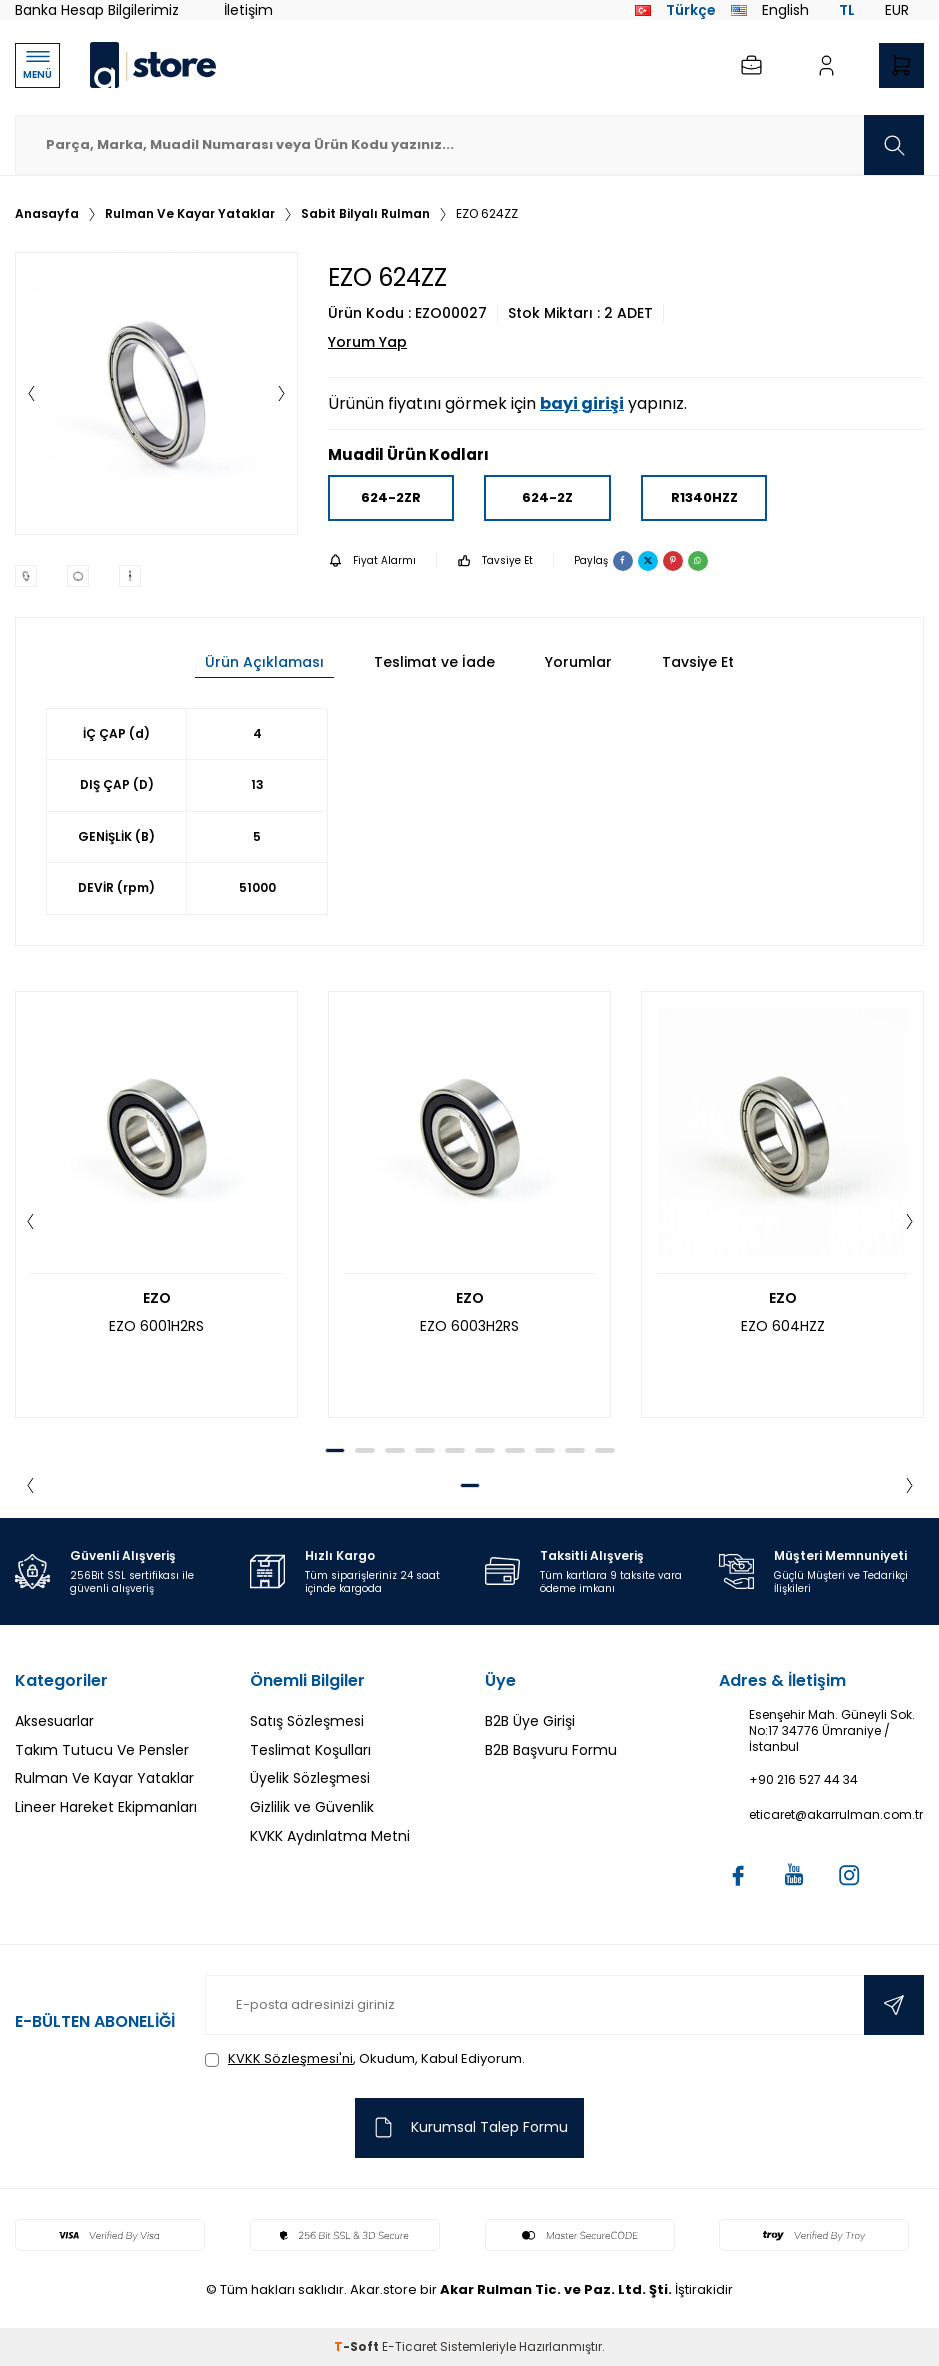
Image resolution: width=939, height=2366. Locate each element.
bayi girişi (582, 403)
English (770, 10)
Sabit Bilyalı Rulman (365, 214)
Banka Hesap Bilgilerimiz (97, 10)
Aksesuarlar (54, 1721)
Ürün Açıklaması (264, 662)
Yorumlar (578, 662)
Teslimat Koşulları (310, 1750)
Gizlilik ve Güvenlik (312, 1807)
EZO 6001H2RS (156, 1326)
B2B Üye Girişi (530, 1721)
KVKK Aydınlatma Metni (330, 1836)
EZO (157, 1298)
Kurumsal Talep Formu (469, 2127)
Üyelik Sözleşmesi (310, 1778)
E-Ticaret (409, 2346)
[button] (31, 394)
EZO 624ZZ (487, 214)
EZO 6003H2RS (469, 1326)
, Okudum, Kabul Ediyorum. (365, 2058)
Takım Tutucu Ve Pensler (102, 1750)
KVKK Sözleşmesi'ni (290, 2058)
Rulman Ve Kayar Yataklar (190, 214)
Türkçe (675, 10)
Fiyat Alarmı (372, 560)
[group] (156, 393)
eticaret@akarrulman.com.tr (836, 1815)
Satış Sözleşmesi (307, 1721)
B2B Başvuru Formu (551, 1750)
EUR (897, 10)
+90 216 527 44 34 (803, 1780)
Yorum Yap (367, 342)
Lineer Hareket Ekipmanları (106, 1807)
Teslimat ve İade (434, 662)
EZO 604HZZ (783, 1326)
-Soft (358, 2346)
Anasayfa (47, 214)
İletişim (248, 10)
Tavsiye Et (495, 560)
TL (847, 10)
